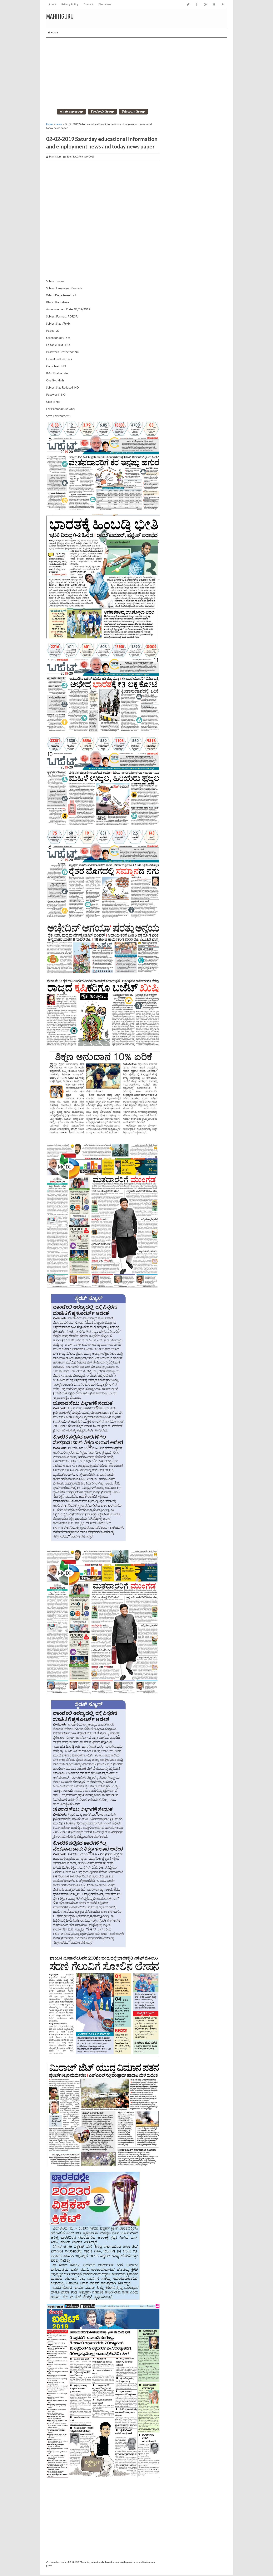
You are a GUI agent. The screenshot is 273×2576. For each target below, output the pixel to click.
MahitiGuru (60, 16)
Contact (88, 4)
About (52, 4)
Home (53, 32)
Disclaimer (104, 4)
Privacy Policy (70, 4)
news (59, 124)
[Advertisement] (136, 70)
